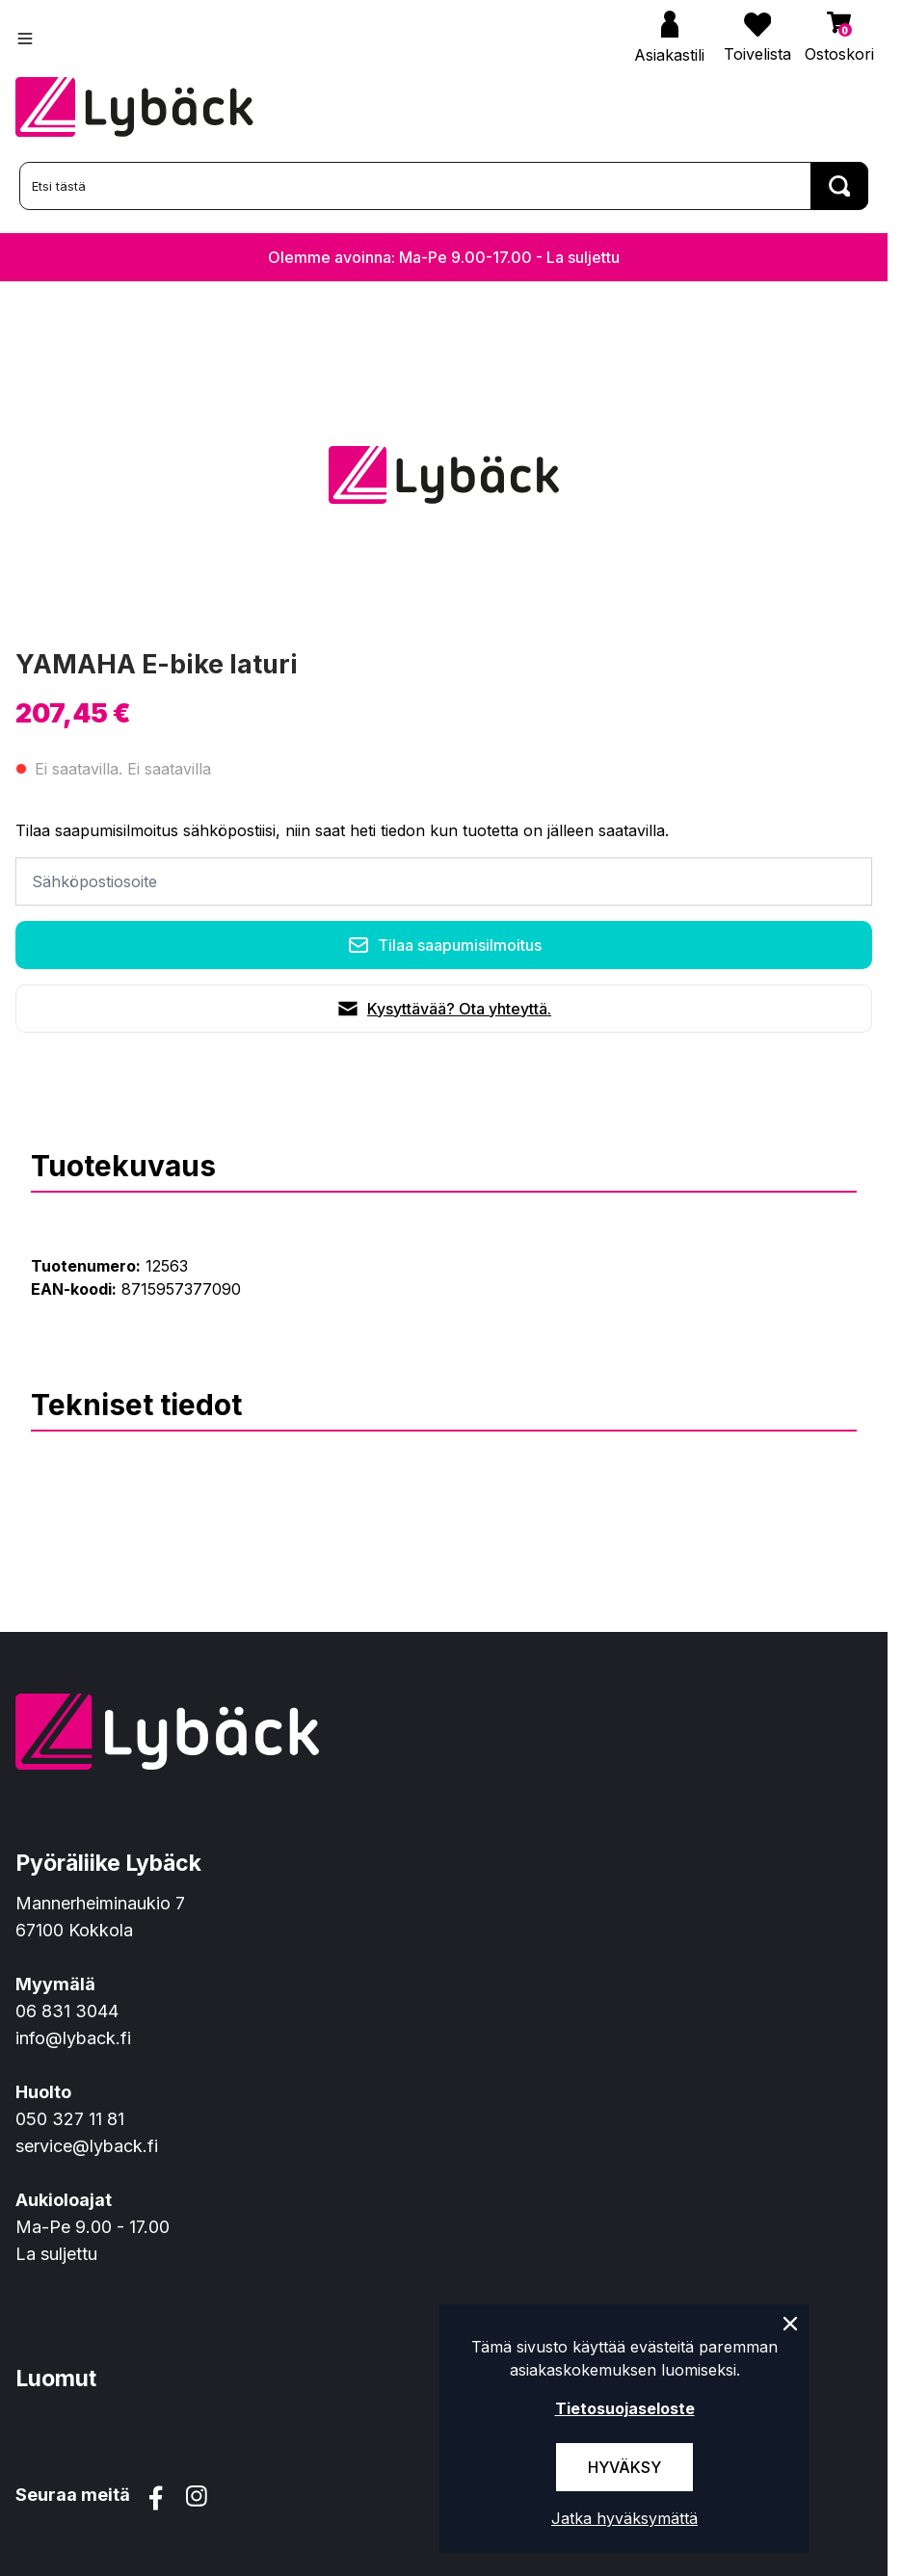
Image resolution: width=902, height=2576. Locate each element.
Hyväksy (624, 2467)
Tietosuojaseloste (625, 2408)
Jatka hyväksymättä (624, 2518)
